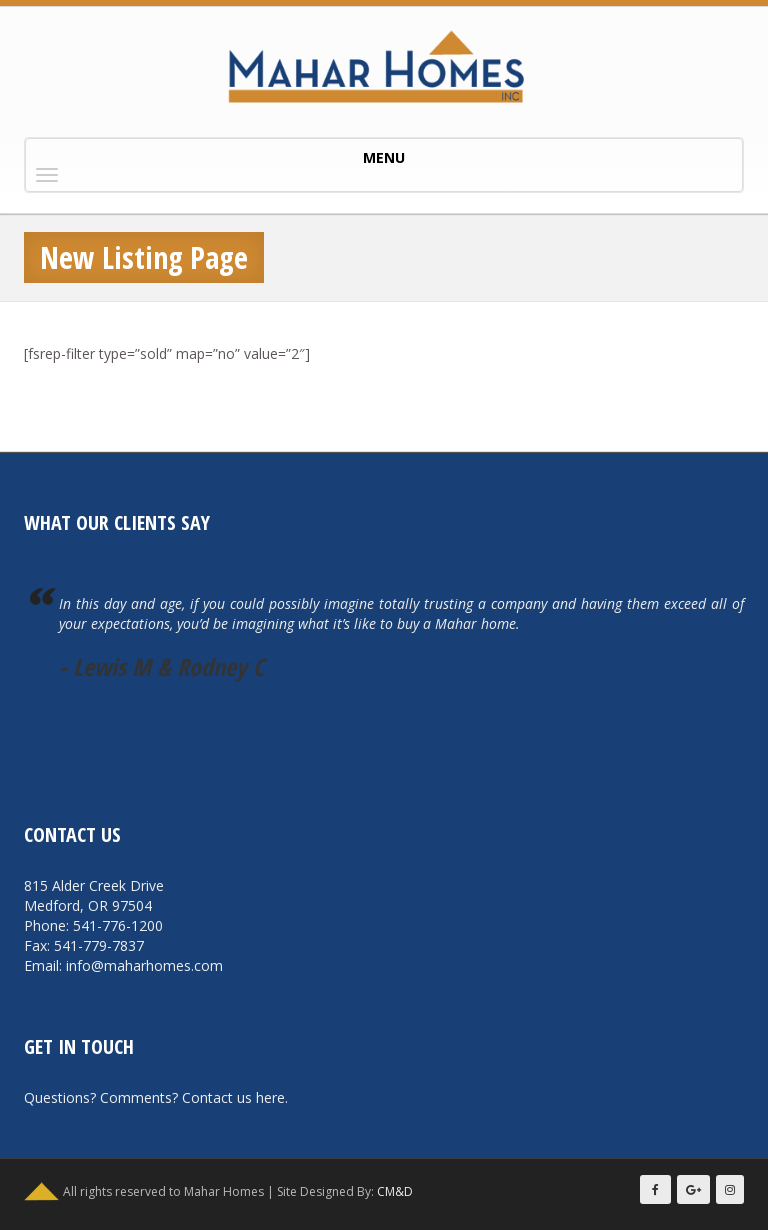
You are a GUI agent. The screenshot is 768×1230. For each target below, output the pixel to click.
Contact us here (233, 1097)
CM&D (395, 1191)
